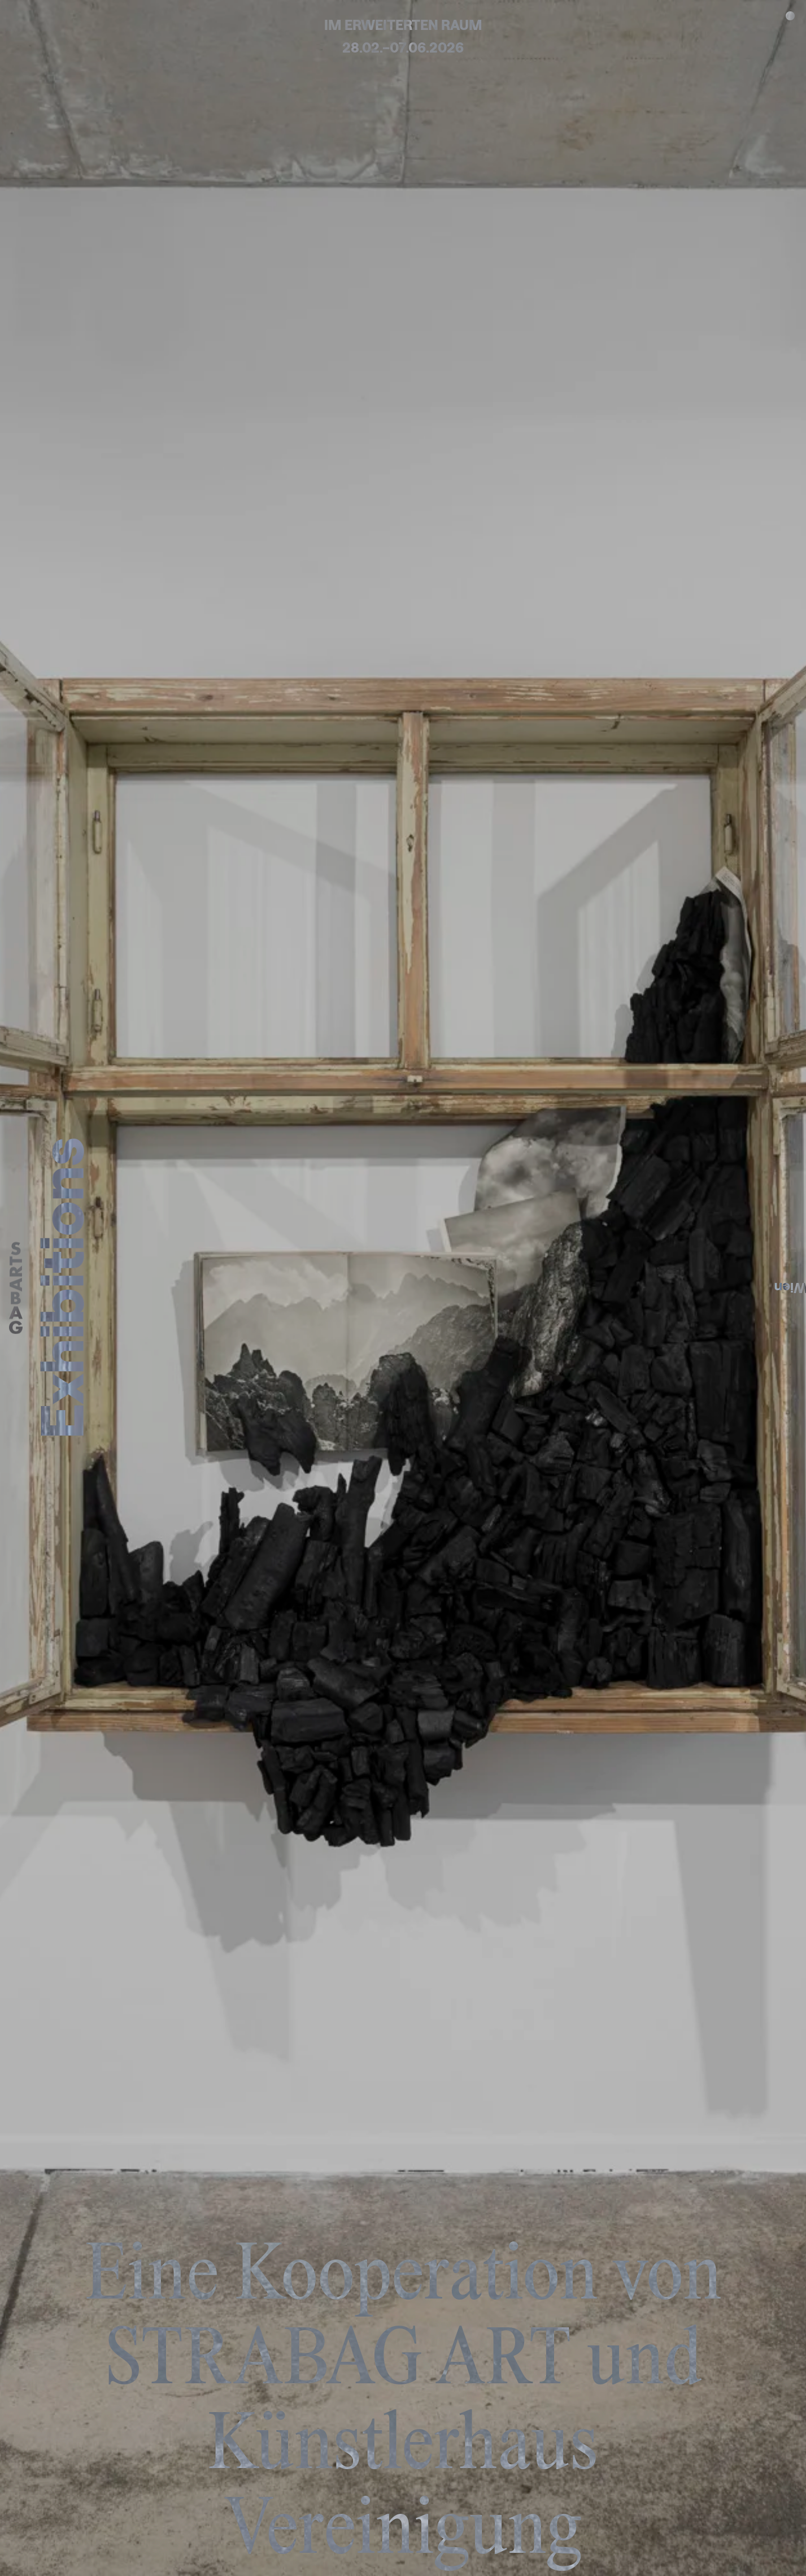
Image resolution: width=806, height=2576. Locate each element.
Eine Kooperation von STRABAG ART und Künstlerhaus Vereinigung (403, 2406)
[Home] (16, 1288)
